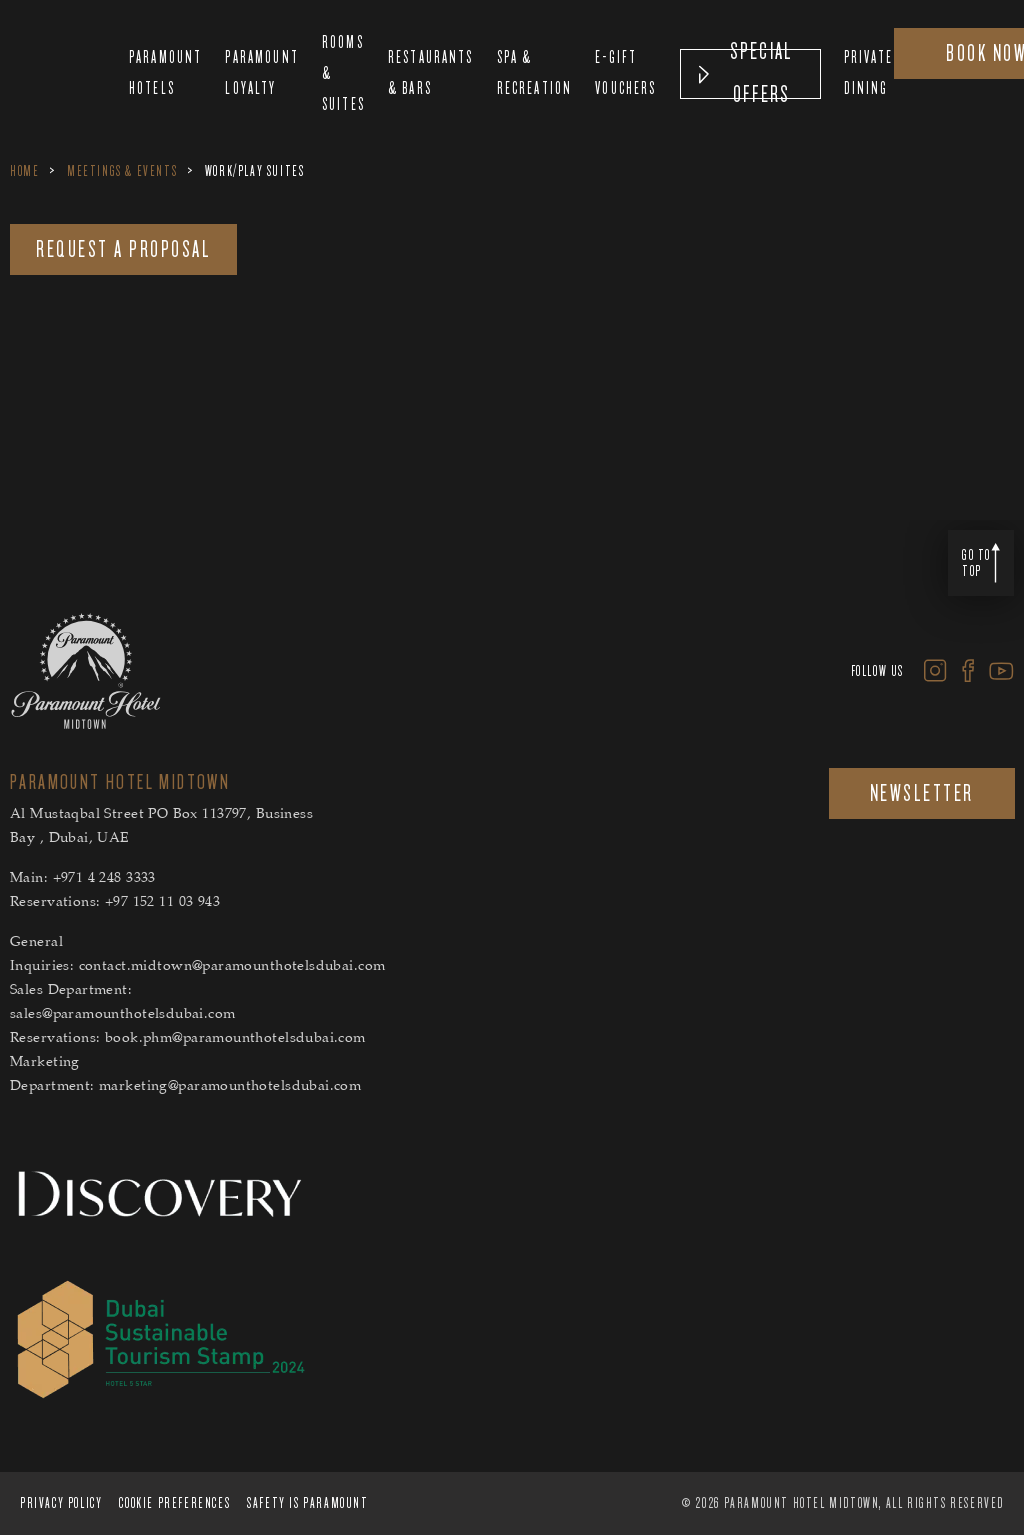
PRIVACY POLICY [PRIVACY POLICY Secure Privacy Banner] (61, 1503)
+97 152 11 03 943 (162, 903)
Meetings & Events (122, 171)
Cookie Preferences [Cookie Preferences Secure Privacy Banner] (174, 1503)
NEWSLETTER (922, 793)
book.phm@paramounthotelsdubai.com (235, 1039)
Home (24, 171)
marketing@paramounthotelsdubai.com (230, 1087)
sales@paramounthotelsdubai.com (123, 1015)
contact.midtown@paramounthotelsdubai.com (232, 967)
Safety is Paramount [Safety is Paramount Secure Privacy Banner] (307, 1503)
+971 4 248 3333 (104, 879)
